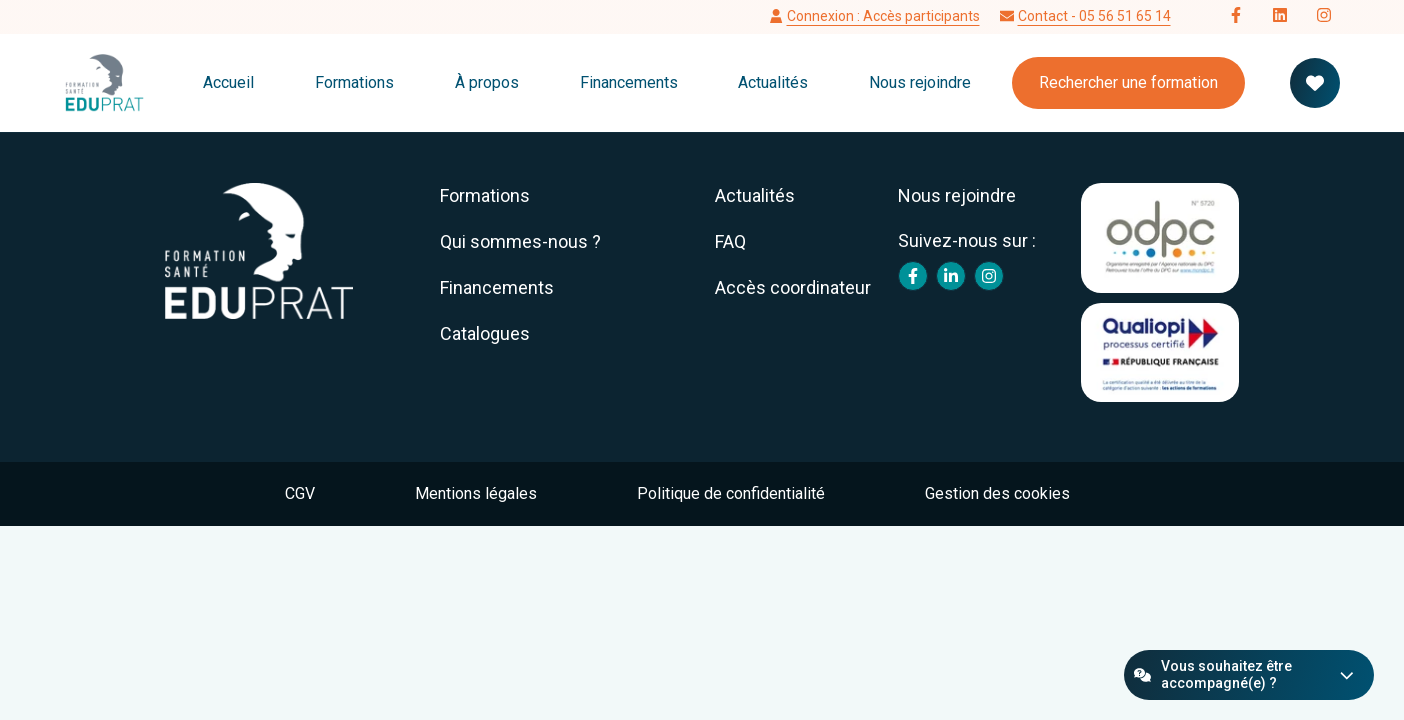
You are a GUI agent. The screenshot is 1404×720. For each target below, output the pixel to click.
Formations (354, 82)
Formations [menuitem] (485, 195)
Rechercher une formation (1128, 82)
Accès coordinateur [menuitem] (793, 287)
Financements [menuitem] (497, 287)
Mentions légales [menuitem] (476, 493)
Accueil (228, 82)
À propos (487, 82)
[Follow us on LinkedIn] (1280, 17)
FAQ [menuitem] (730, 241)
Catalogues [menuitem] (485, 333)
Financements (629, 82)
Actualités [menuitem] (755, 195)
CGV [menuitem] (300, 493)
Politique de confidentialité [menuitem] (731, 493)
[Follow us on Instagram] (1324, 17)
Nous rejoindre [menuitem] (957, 195)
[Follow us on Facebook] (1236, 17)
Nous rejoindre (920, 82)
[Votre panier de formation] (1315, 83)
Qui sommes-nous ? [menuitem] (520, 241)
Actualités (773, 82)
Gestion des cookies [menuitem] (997, 493)
